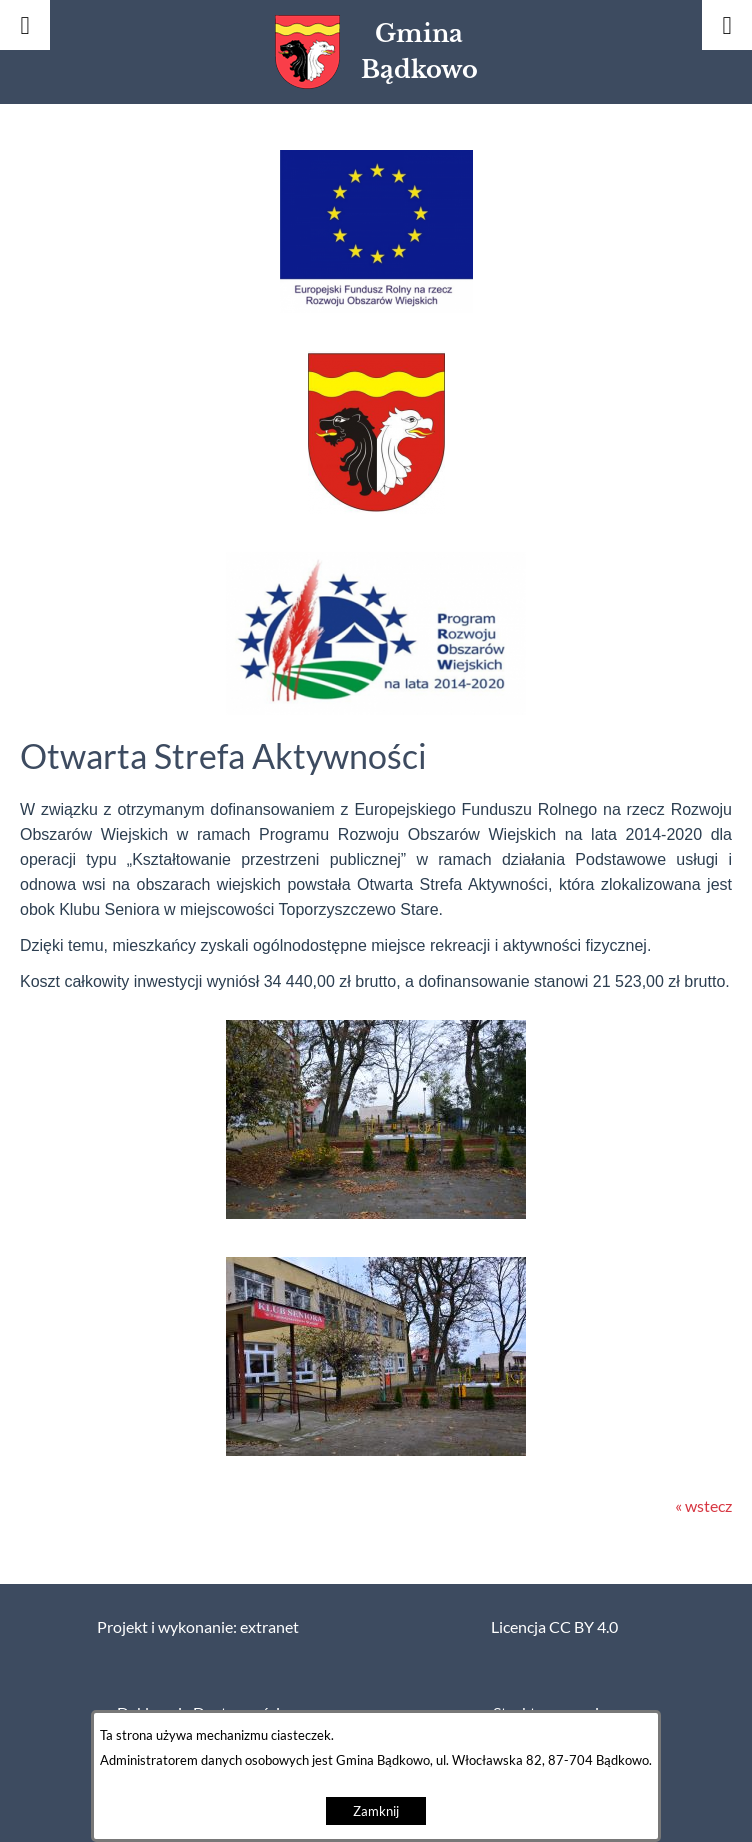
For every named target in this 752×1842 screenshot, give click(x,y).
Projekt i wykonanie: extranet (198, 1627)
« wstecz (703, 1506)
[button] (376, 307)
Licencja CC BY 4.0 (554, 1627)
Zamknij (376, 1811)
